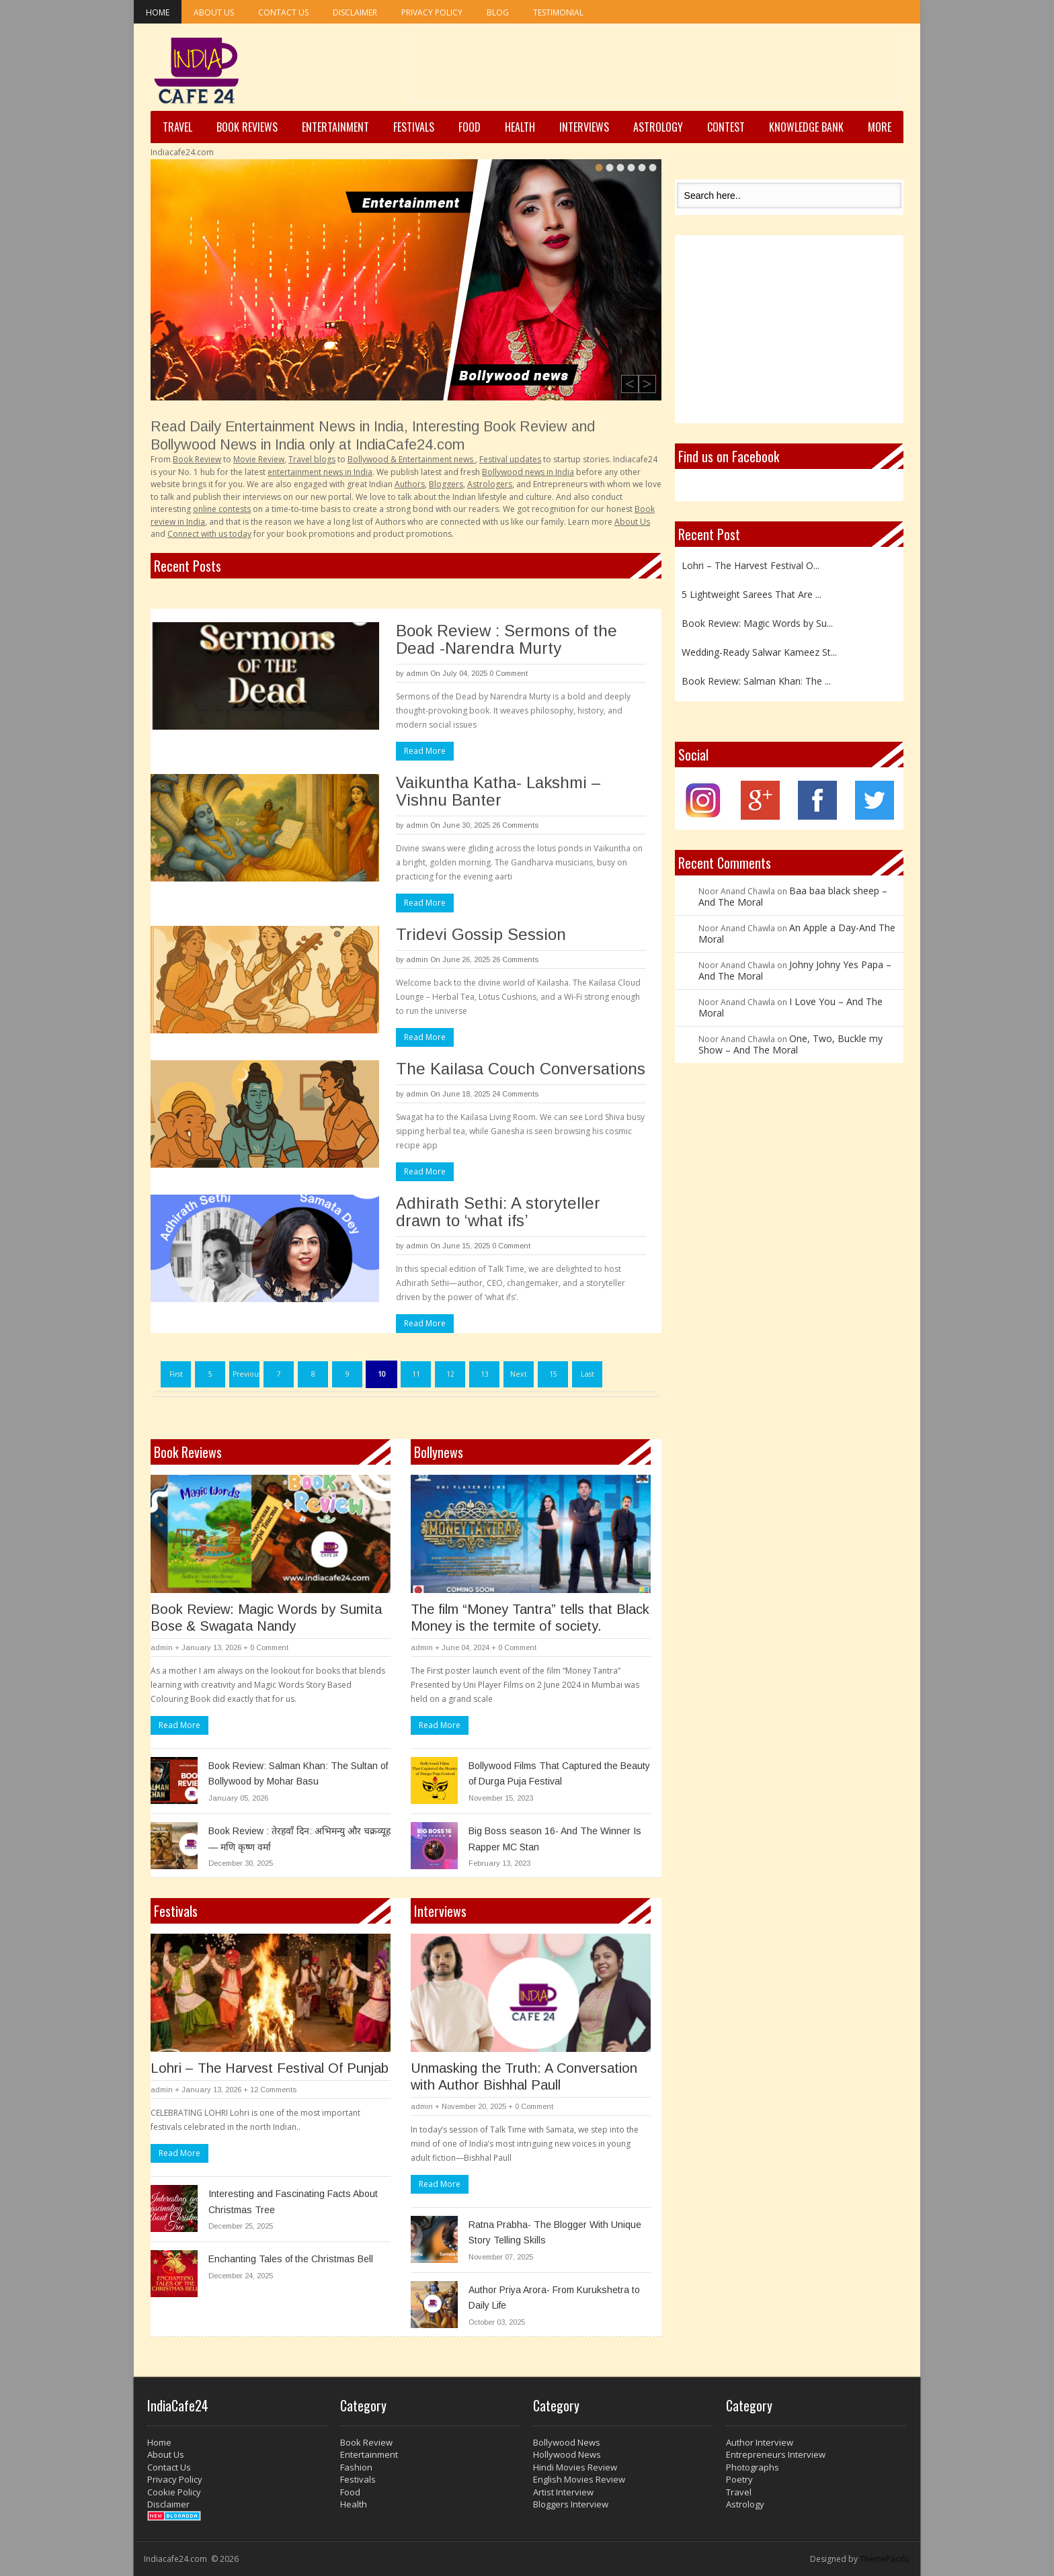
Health (520, 127)
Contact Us (283, 12)
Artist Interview (563, 2492)
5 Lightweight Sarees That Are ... (751, 594)
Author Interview (759, 2442)
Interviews (584, 127)
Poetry (739, 2479)
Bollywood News (566, 2442)
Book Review (366, 2442)
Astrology (658, 127)
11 (416, 1374)
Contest (726, 127)
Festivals (413, 127)
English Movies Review (579, 2479)
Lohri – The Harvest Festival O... (750, 565)
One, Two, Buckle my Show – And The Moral (790, 1044)
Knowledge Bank (806, 127)
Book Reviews (247, 127)
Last (587, 1374)
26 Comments (515, 825)
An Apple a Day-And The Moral (796, 933)
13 (485, 1374)
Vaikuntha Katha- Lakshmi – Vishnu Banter (498, 791)
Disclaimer (355, 12)
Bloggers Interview (570, 2504)
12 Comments (273, 2090)
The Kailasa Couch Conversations (520, 1069)
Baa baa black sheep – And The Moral (792, 896)
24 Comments (515, 1094)
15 (553, 1374)
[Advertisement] (658, 68)
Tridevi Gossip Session (481, 934)
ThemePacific (885, 2559)
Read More (425, 751)
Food (469, 127)
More (879, 127)
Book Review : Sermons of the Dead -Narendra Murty (506, 639)
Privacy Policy (431, 12)
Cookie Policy (174, 2492)
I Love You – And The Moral (790, 1007)
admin (417, 673)
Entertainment (335, 127)
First (176, 1374)
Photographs (752, 2467)
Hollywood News (567, 2454)
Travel (177, 127)
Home (157, 12)
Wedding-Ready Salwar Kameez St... (759, 652)
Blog (498, 12)
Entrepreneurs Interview (775, 2454)
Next (518, 1374)
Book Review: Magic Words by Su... (757, 623)
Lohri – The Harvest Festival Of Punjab (270, 2068)
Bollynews (438, 1452)
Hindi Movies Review (575, 2467)
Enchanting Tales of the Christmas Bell (290, 2258)
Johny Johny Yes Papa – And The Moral (794, 970)
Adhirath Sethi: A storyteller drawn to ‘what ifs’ (498, 1212)
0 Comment (508, 673)
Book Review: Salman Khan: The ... (756, 681)
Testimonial (558, 12)
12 (450, 1374)
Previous (246, 1374)
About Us (214, 12)
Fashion (356, 2467)
